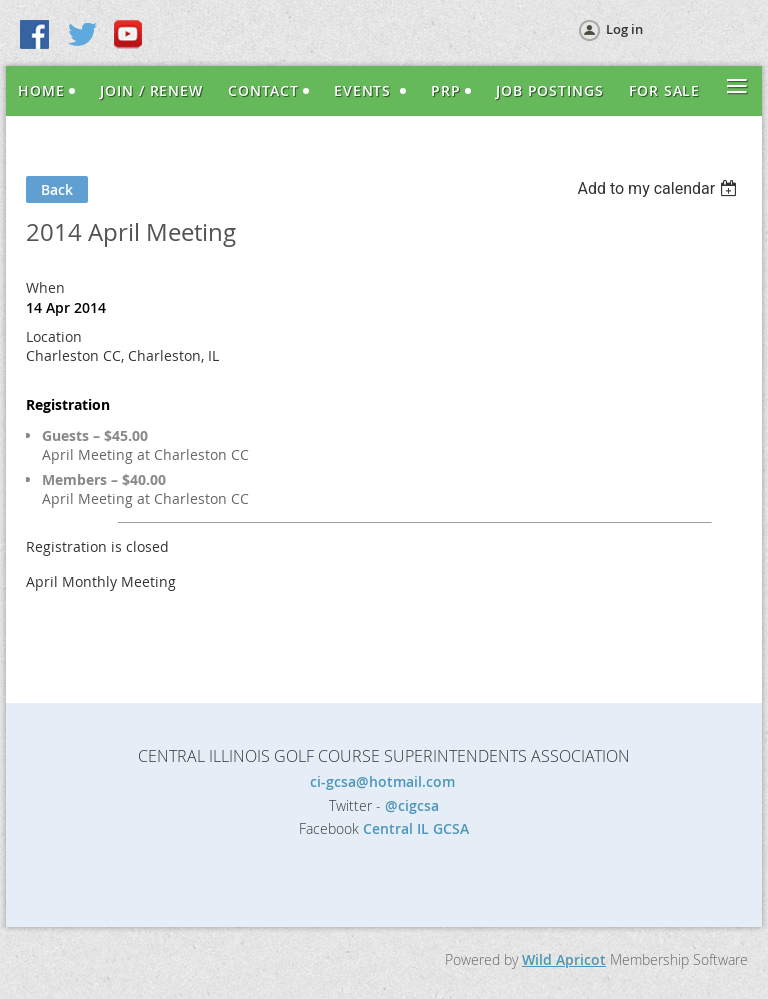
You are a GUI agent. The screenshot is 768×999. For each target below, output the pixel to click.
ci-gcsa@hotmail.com (384, 781)
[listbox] (659, 188)
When (45, 287)
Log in (624, 29)
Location (54, 336)
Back (57, 189)
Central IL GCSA (416, 828)
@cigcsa (412, 805)
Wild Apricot (564, 959)
